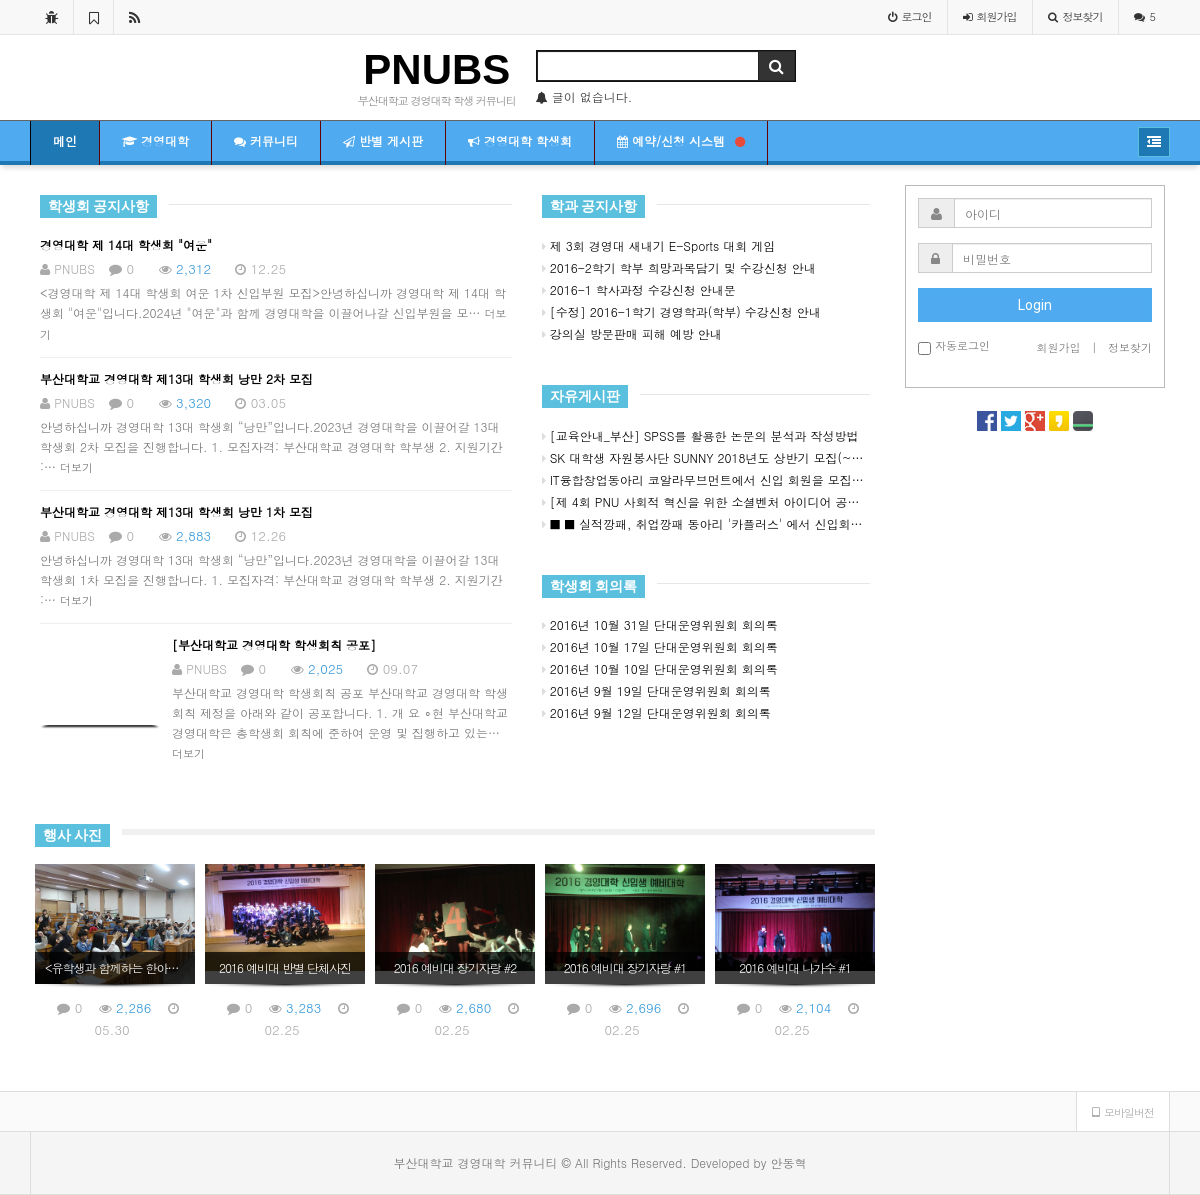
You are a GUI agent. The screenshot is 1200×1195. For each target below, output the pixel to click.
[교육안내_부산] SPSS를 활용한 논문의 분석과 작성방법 (700, 435)
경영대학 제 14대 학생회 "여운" (126, 244)
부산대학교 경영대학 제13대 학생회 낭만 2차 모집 (176, 378)
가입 (990, 16)
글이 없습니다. (584, 96)
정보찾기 (1075, 16)
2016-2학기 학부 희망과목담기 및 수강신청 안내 (679, 267)
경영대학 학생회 (520, 140)
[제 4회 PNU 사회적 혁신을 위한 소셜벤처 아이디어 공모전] (706, 501)
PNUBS (436, 69)
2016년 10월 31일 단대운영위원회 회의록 (660, 624)
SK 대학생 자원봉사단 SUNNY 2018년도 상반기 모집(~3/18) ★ (706, 457)
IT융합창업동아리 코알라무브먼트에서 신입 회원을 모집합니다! (706, 479)
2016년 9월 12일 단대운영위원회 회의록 (656, 712)
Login (1035, 305)
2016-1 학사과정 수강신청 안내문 (639, 289)
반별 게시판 (383, 140)
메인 (65, 140)
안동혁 (789, 1162)
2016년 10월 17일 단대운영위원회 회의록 (660, 646)
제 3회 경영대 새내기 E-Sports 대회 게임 (659, 245)
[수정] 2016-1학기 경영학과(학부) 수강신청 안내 (681, 311)
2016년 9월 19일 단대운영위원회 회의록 (656, 690)
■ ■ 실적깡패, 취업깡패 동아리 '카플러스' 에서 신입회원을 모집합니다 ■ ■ (706, 523)
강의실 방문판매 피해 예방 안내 (632, 333)
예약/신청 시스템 (681, 140)
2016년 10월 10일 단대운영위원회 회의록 (660, 668)
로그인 (910, 16)
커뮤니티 (266, 140)
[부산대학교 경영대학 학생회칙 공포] (274, 644)
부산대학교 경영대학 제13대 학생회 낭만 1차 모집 (176, 511)
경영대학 (155, 140)
